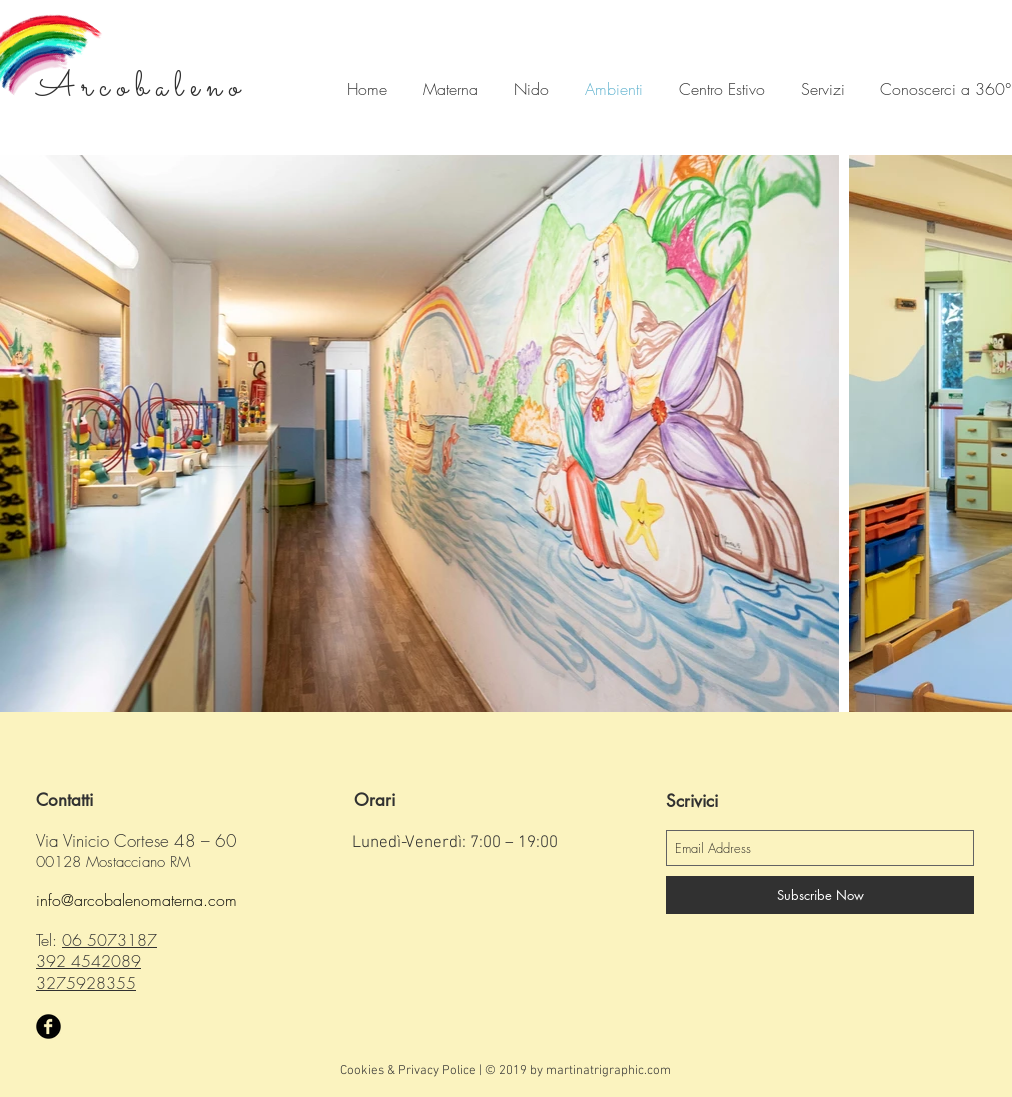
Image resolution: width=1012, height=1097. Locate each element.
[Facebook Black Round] (48, 1026)
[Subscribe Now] (820, 895)
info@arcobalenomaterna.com (136, 900)
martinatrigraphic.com (608, 1071)
